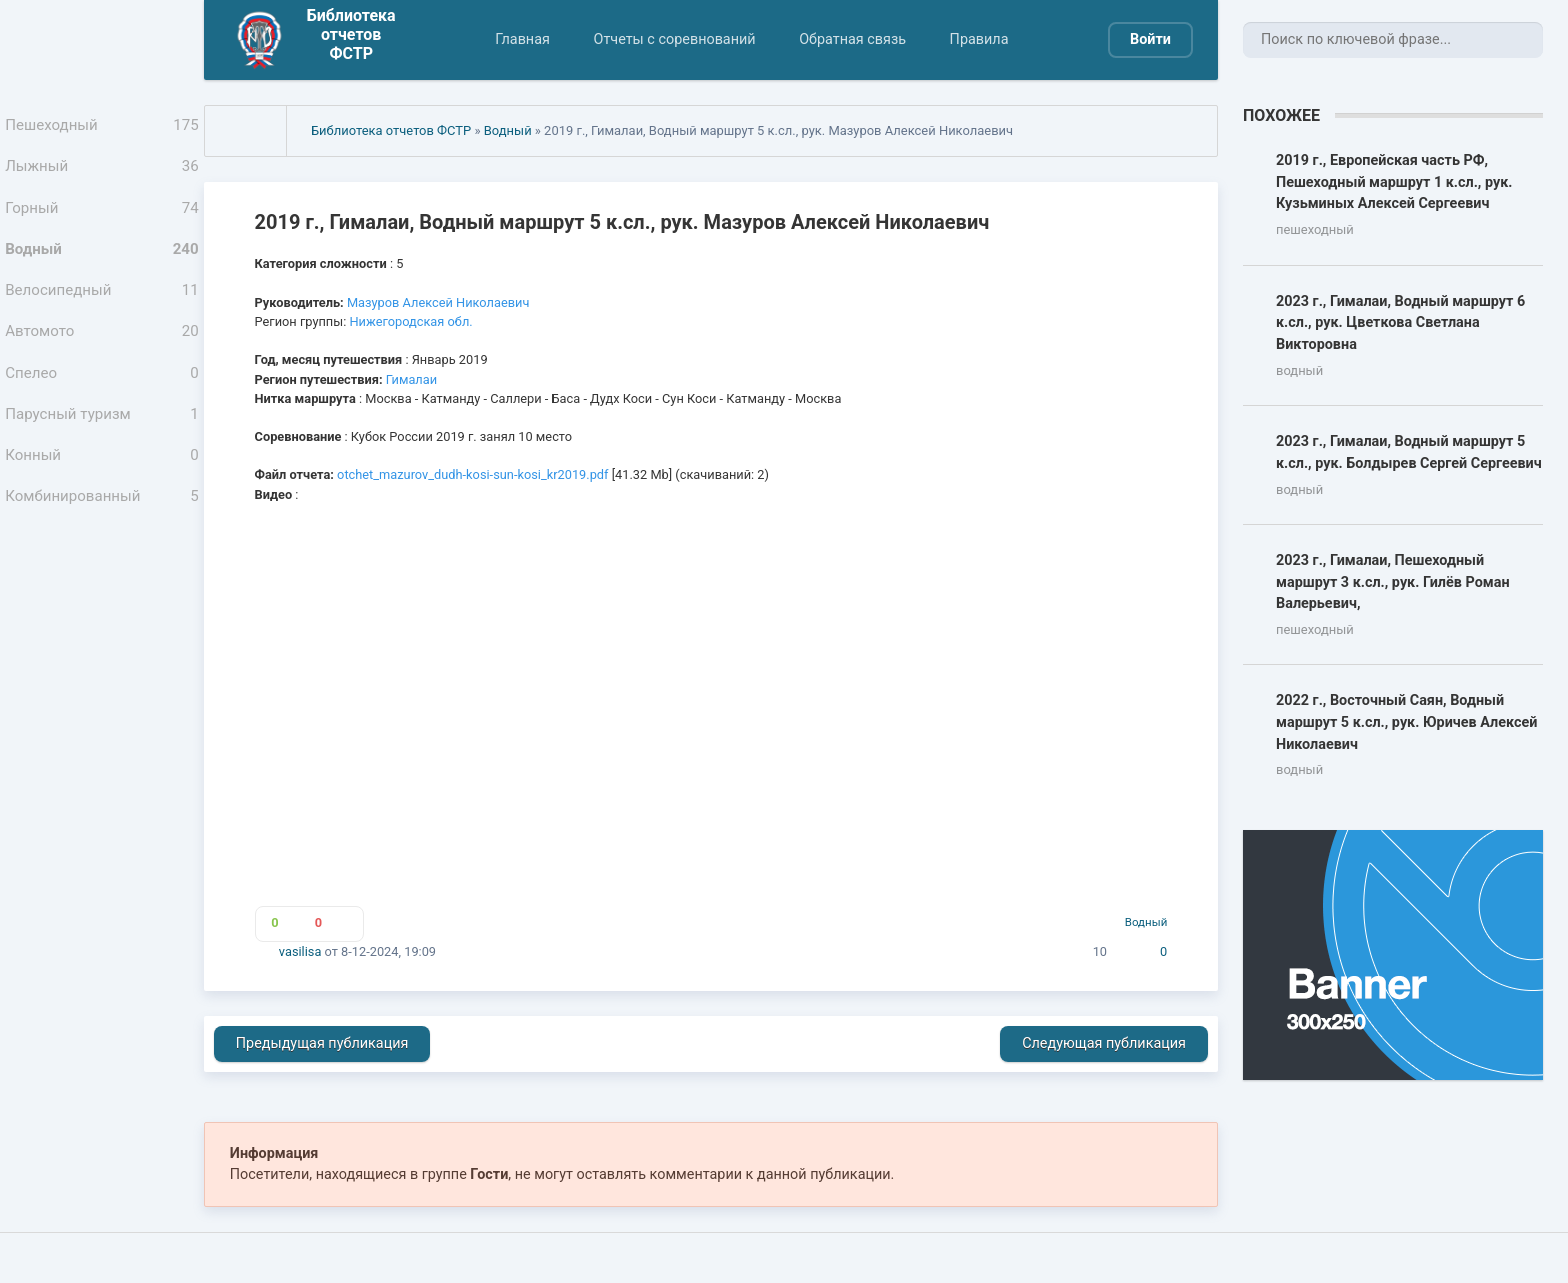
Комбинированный (102, 543)
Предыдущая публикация (322, 1043)
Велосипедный (102, 312)
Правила (979, 39)
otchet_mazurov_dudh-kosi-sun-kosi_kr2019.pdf (472, 474)
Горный (102, 220)
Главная (522, 39)
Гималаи (411, 379)
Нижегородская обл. (410, 321)
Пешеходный (102, 128)
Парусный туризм (102, 451)
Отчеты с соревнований (674, 39)
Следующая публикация (1104, 1043)
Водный (102, 266)
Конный (102, 497)
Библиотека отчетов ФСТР (391, 130)
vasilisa (300, 951)
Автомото (102, 358)
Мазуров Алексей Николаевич (438, 302)
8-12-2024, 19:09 (388, 951)
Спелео (102, 405)
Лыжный (102, 174)
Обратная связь (852, 39)
